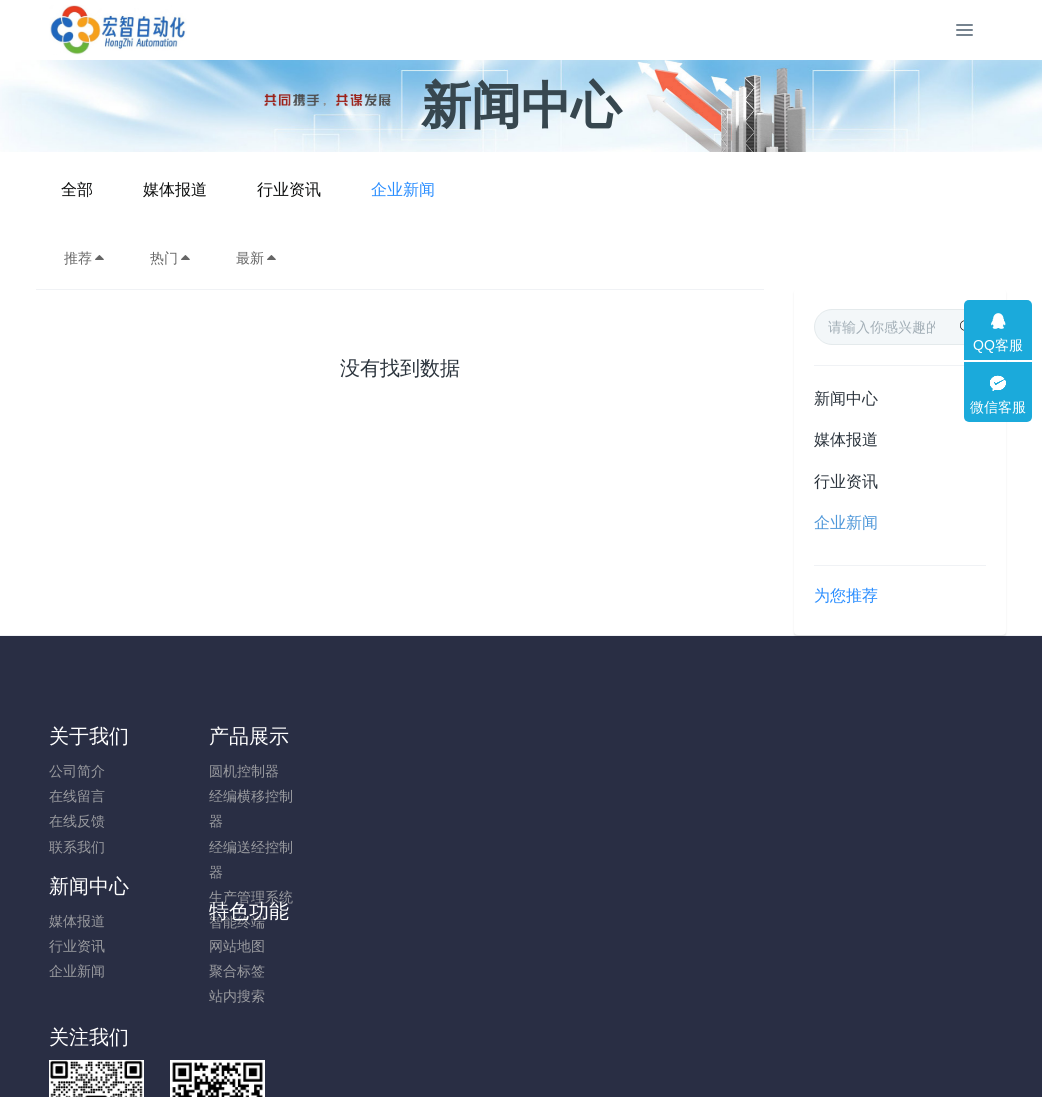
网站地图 (441, 771)
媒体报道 (448, 189)
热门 (171, 258)
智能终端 (198, 922)
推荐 (85, 258)
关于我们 (89, 736)
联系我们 (77, 847)
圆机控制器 (205, 771)
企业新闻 (676, 189)
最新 (257, 258)
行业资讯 (562, 189)
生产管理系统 (212, 897)
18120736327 (850, 781)
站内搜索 (441, 821)
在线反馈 (77, 821)
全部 (350, 189)
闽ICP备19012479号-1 (521, 1029)
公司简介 (77, 771)
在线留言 (77, 796)
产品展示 (210, 736)
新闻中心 (846, 398)
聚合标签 (441, 796)
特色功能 (453, 736)
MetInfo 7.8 (488, 1054)
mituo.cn (640, 1054)
